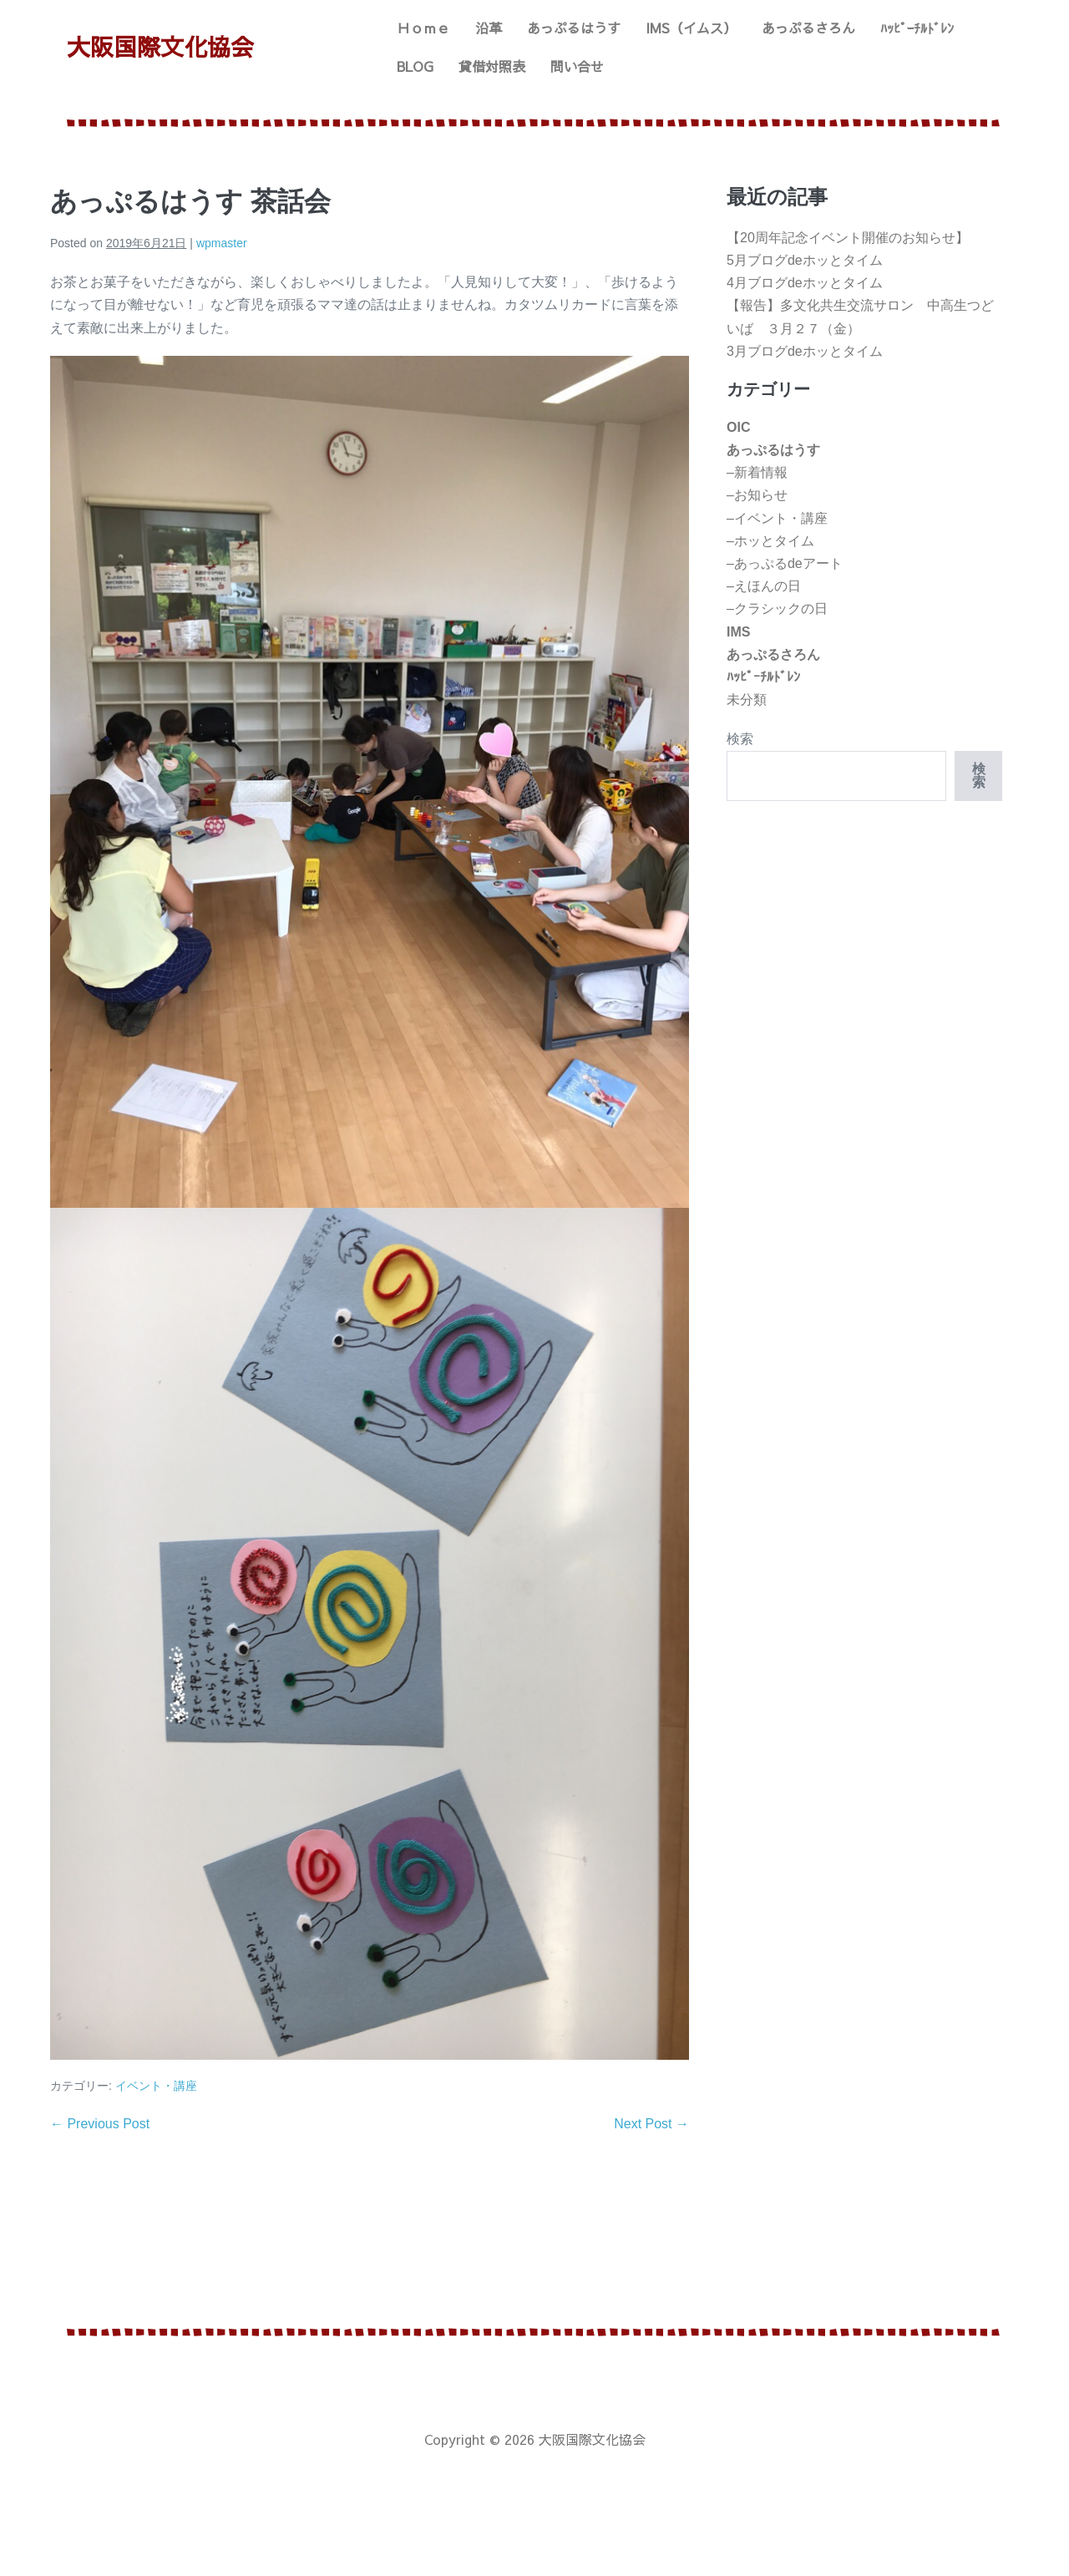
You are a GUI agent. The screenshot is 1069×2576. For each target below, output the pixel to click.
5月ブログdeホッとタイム (805, 260)
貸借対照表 (492, 66)
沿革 (488, 27)
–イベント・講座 (777, 518)
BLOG (415, 66)
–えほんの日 (764, 586)
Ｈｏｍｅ (423, 27)
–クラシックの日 (777, 608)
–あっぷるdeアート (785, 563)
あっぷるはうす (574, 27)
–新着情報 (757, 472)
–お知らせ (757, 495)
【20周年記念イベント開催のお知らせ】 (848, 238)
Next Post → (651, 2124)
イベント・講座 (156, 2085)
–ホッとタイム (770, 541)
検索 (740, 739)
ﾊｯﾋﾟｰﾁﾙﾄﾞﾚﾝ (917, 27)
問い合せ (577, 66)
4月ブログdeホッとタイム (805, 283)
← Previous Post (99, 2124)
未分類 (747, 699)
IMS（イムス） (691, 27)
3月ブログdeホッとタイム (805, 351)
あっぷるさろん (808, 27)
